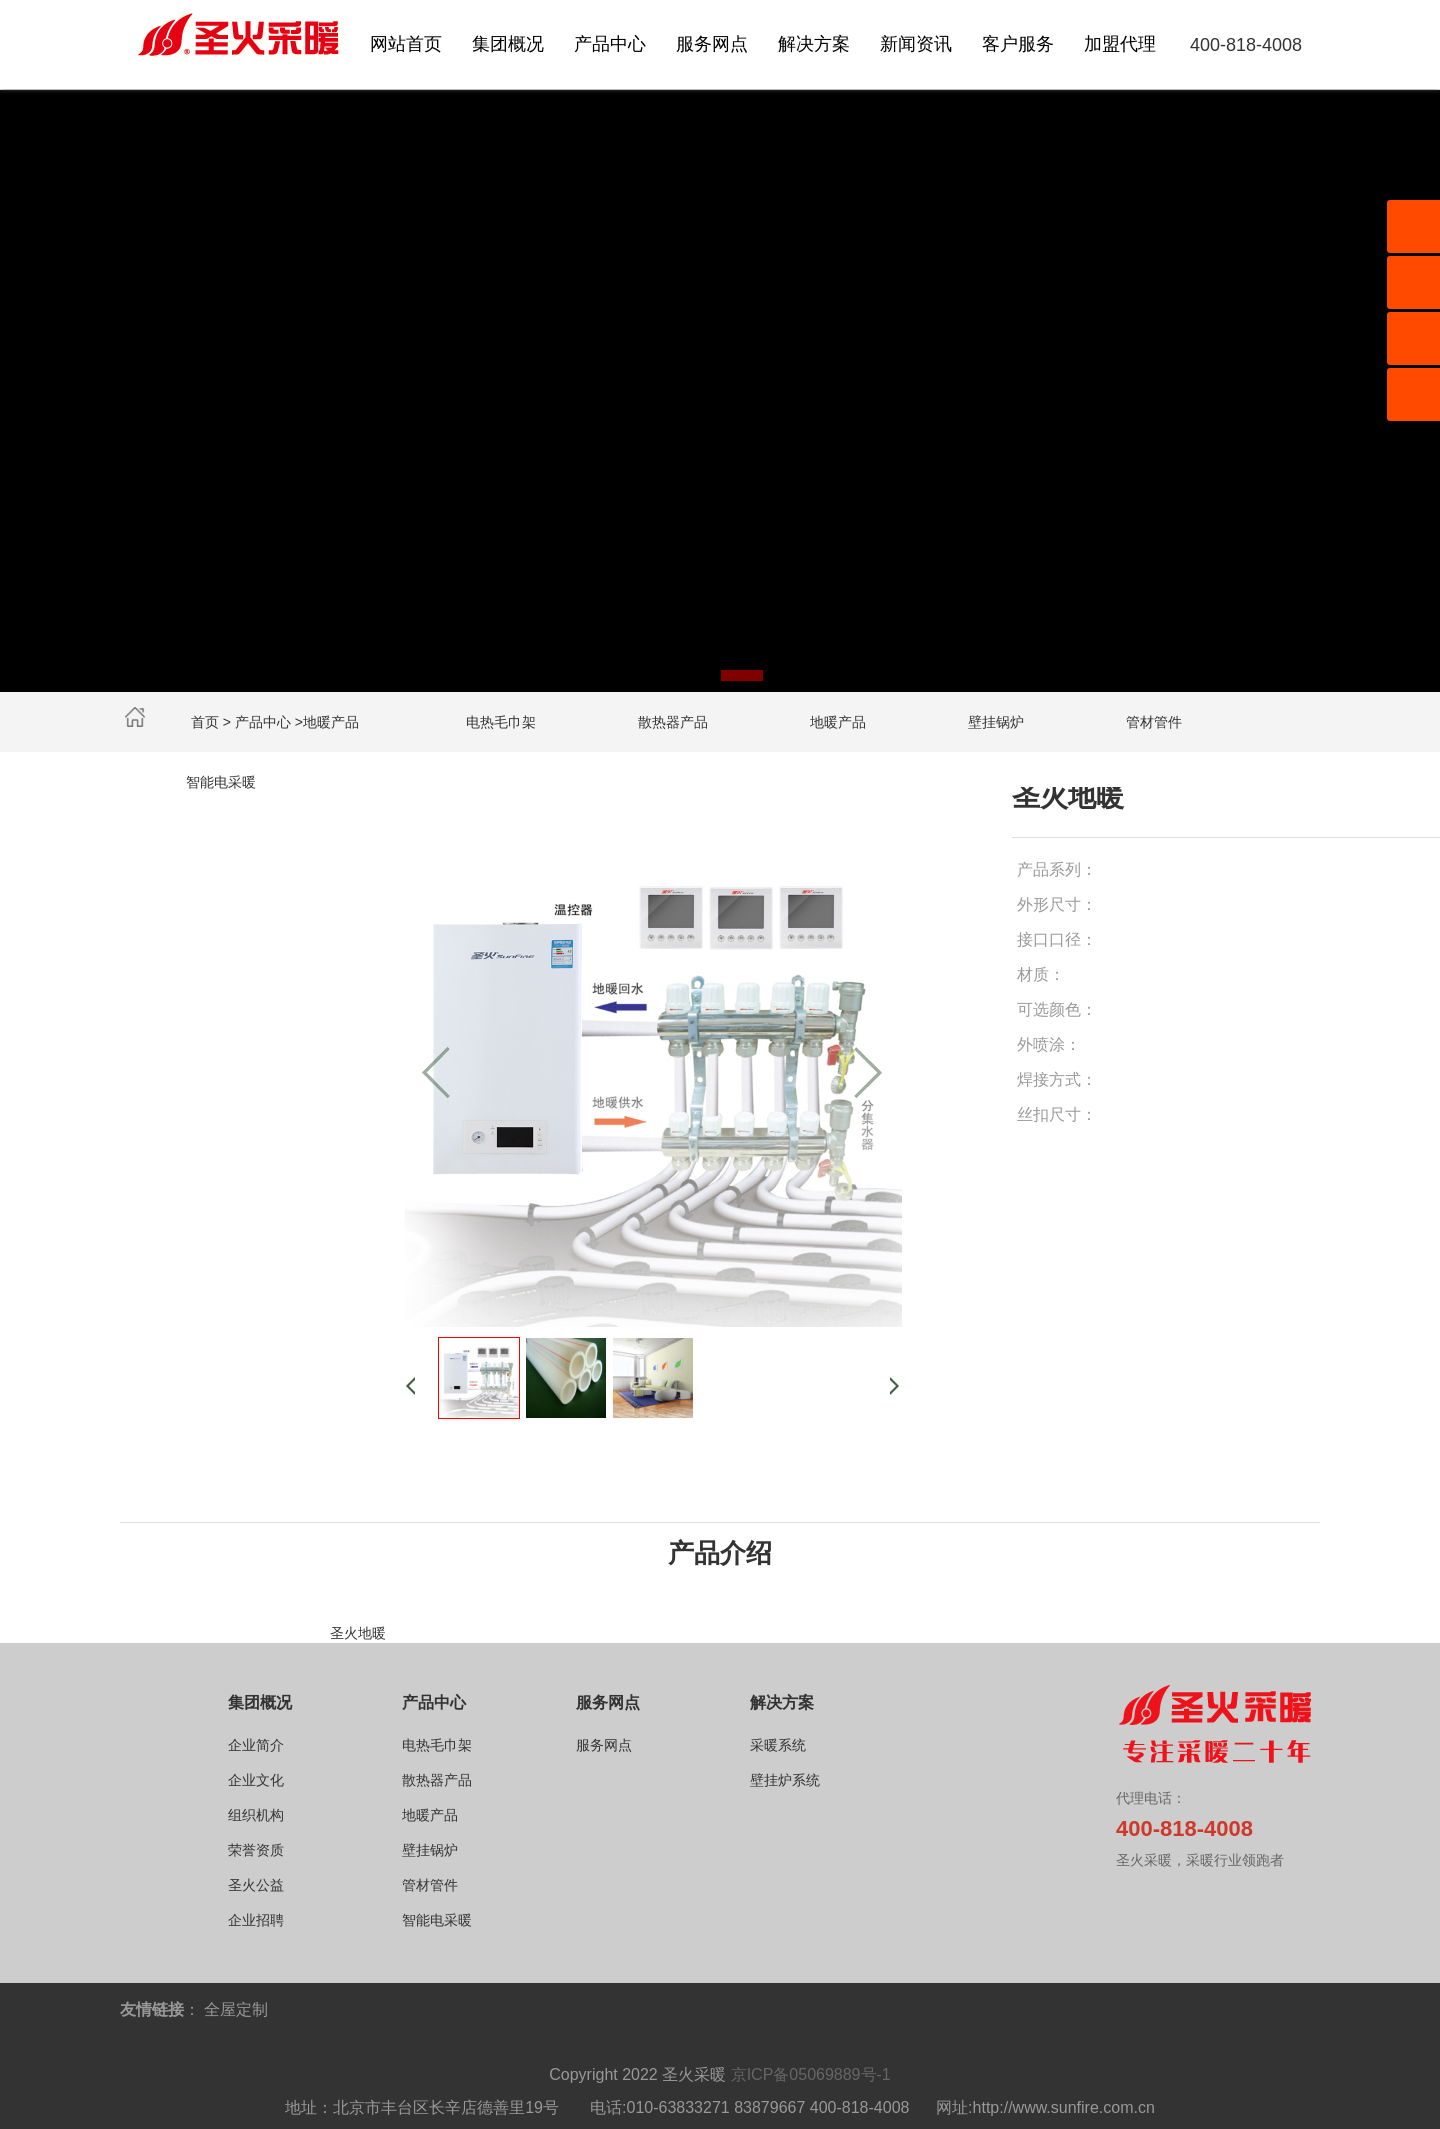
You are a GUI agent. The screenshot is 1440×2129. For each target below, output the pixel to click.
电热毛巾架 (501, 722)
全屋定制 (236, 2009)
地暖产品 (838, 722)
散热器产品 (673, 722)
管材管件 (1154, 722)
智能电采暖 (221, 782)
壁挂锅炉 (996, 722)
